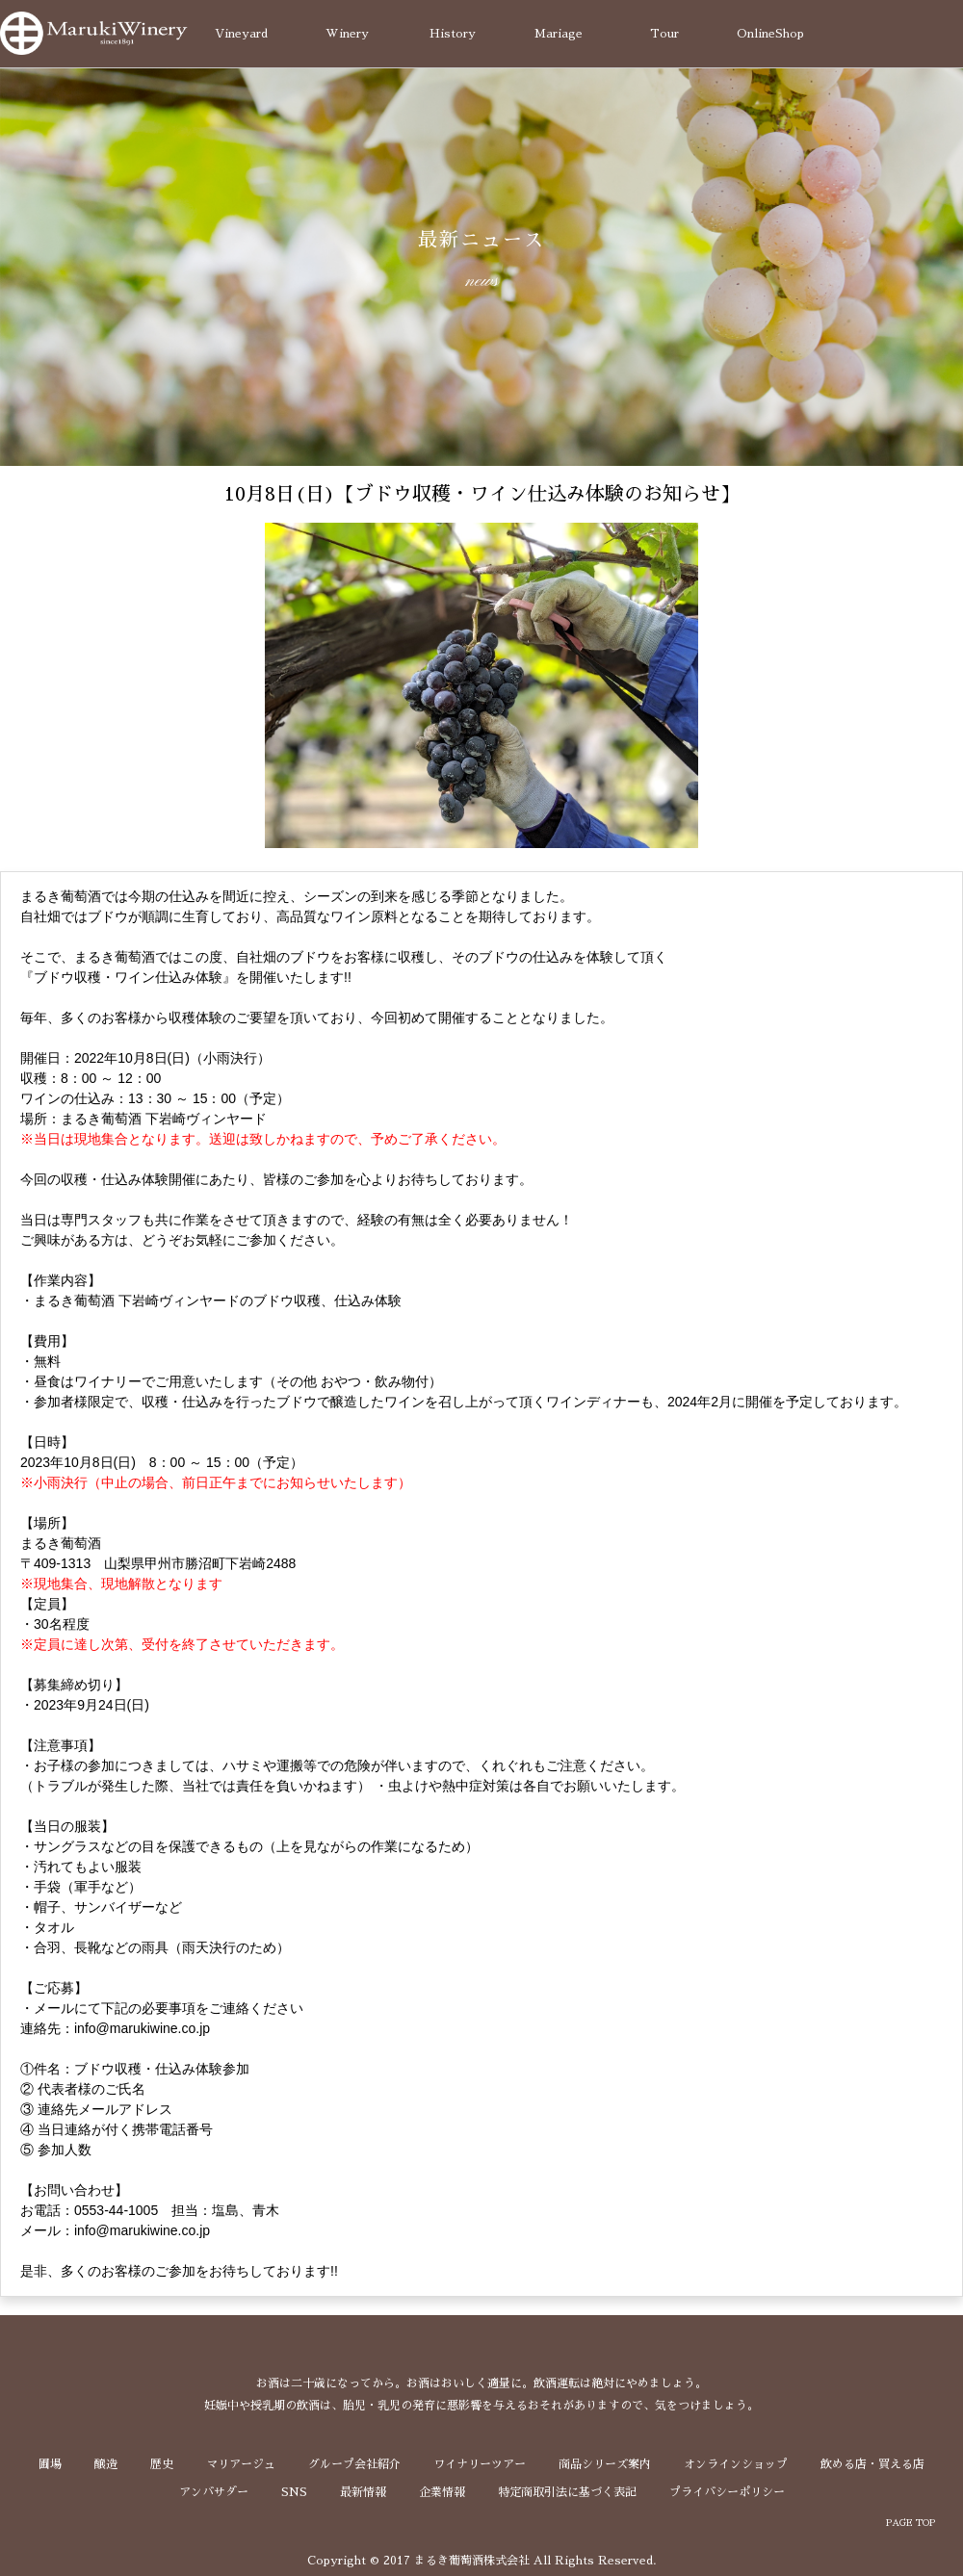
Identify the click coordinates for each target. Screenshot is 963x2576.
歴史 (161, 2464)
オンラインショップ (736, 2464)
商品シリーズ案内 (605, 2464)
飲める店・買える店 (872, 2464)
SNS (294, 2492)
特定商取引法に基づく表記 (567, 2492)
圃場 (50, 2464)
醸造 (105, 2464)
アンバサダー (213, 2492)
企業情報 (442, 2492)
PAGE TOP (910, 2523)
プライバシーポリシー (727, 2492)
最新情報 (363, 2492)
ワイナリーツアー (479, 2464)
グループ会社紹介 (354, 2464)
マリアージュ (240, 2464)
